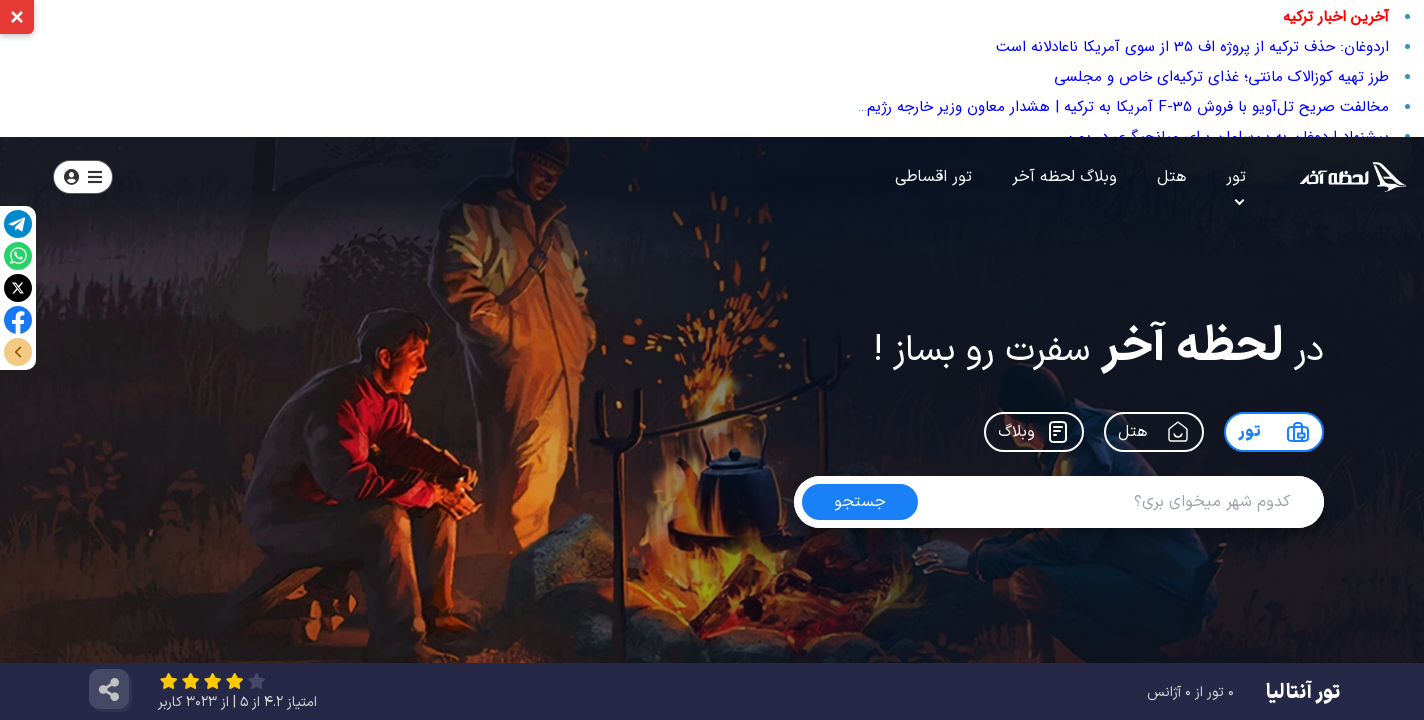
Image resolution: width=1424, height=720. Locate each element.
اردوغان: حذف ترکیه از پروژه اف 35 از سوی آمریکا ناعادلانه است (1192, 47)
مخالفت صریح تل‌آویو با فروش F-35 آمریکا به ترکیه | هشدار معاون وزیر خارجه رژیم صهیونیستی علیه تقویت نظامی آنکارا (1010, 107)
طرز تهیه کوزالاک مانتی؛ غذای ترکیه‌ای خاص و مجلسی (1221, 77)
